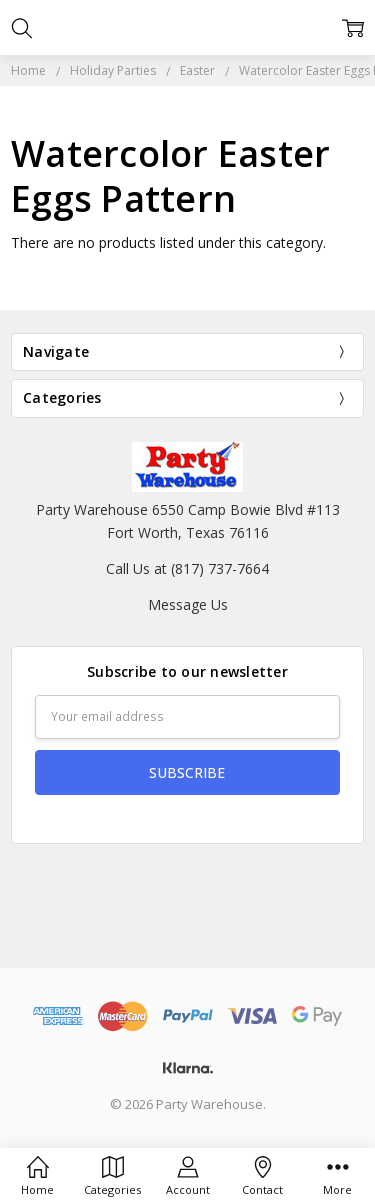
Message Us (188, 604)
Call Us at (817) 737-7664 (187, 568)
